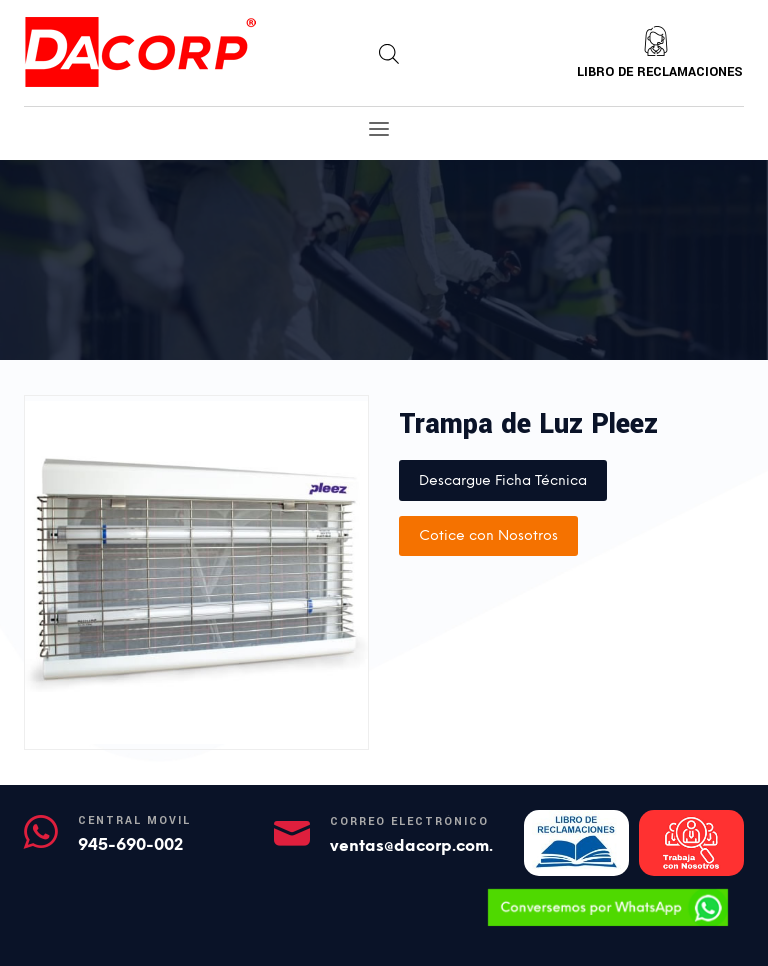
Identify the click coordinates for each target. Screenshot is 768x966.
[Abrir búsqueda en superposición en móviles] (389, 54)
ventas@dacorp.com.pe (422, 845)
